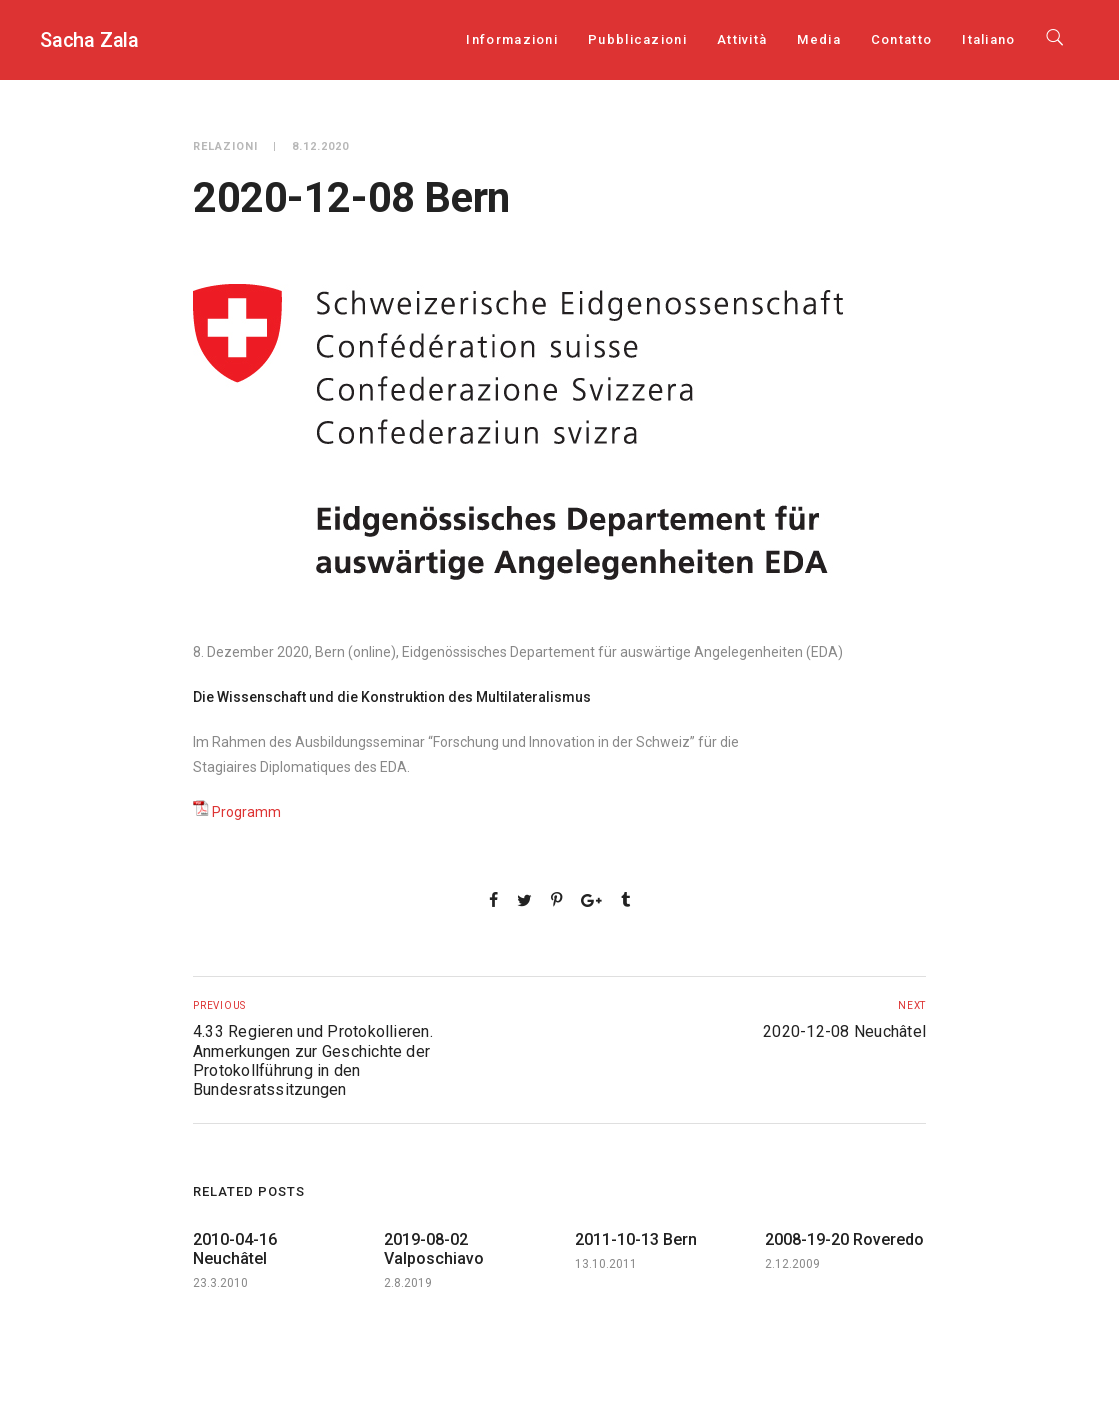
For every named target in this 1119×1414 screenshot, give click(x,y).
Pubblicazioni (637, 39)
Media (819, 39)
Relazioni (225, 146)
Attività (742, 39)
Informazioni (512, 39)
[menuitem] (988, 39)
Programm (246, 812)
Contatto (901, 39)
